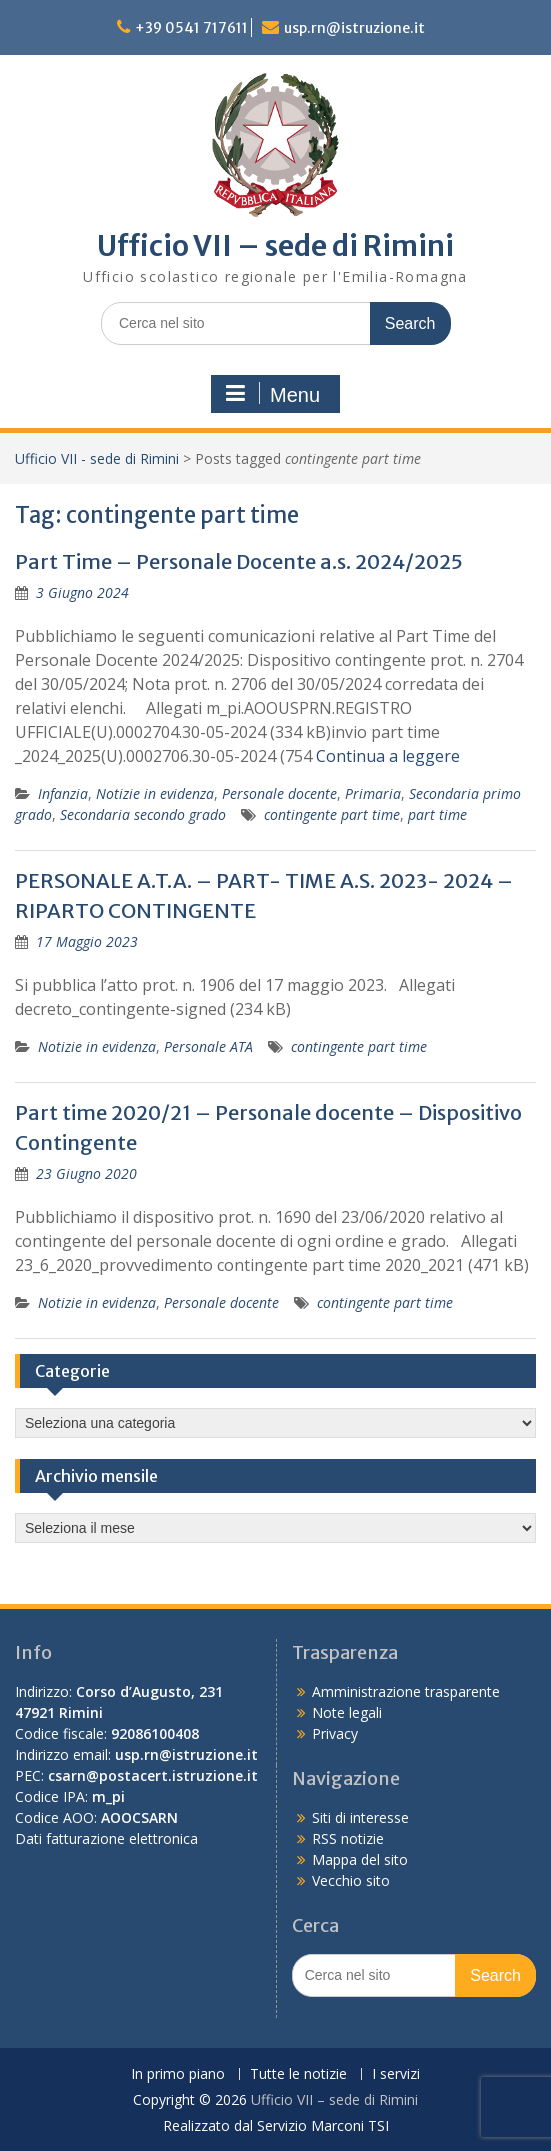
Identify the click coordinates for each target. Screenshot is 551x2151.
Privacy (335, 1733)
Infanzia (63, 793)
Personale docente (279, 793)
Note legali (347, 1712)
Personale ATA (208, 1046)
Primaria (373, 793)
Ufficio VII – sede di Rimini (275, 246)
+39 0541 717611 (191, 28)
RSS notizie (348, 1838)
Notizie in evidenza (155, 793)
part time (437, 814)
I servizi (396, 2074)
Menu (273, 394)
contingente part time (332, 814)
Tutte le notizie (298, 2074)
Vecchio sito (351, 1880)
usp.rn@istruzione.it (354, 28)
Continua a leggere (388, 756)
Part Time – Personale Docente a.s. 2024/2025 (239, 561)
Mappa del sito (360, 1859)
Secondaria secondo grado (143, 814)
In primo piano (178, 2074)
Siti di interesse (360, 1817)
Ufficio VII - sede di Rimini (97, 458)
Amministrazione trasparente (406, 1691)
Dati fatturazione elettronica (106, 1838)
